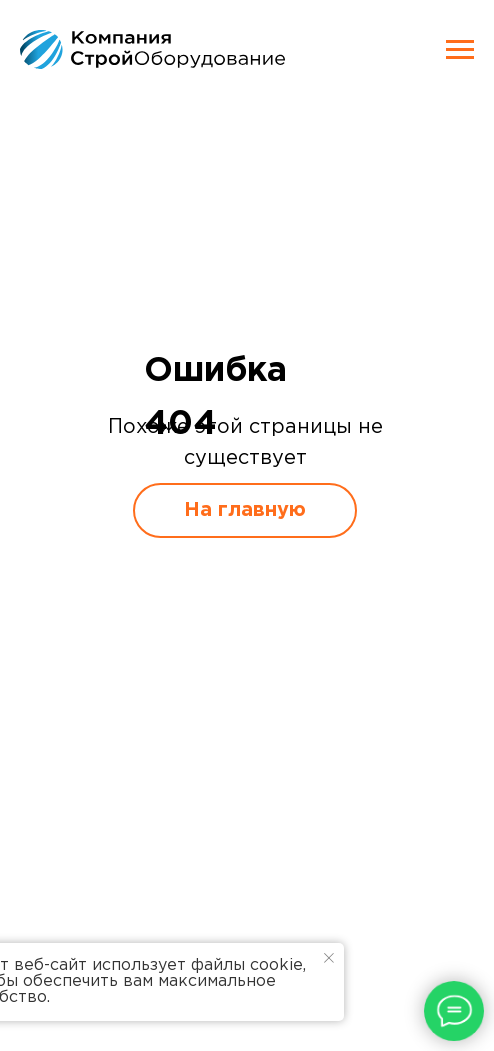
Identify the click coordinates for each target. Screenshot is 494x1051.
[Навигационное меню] (460, 50)
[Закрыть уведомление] (329, 958)
